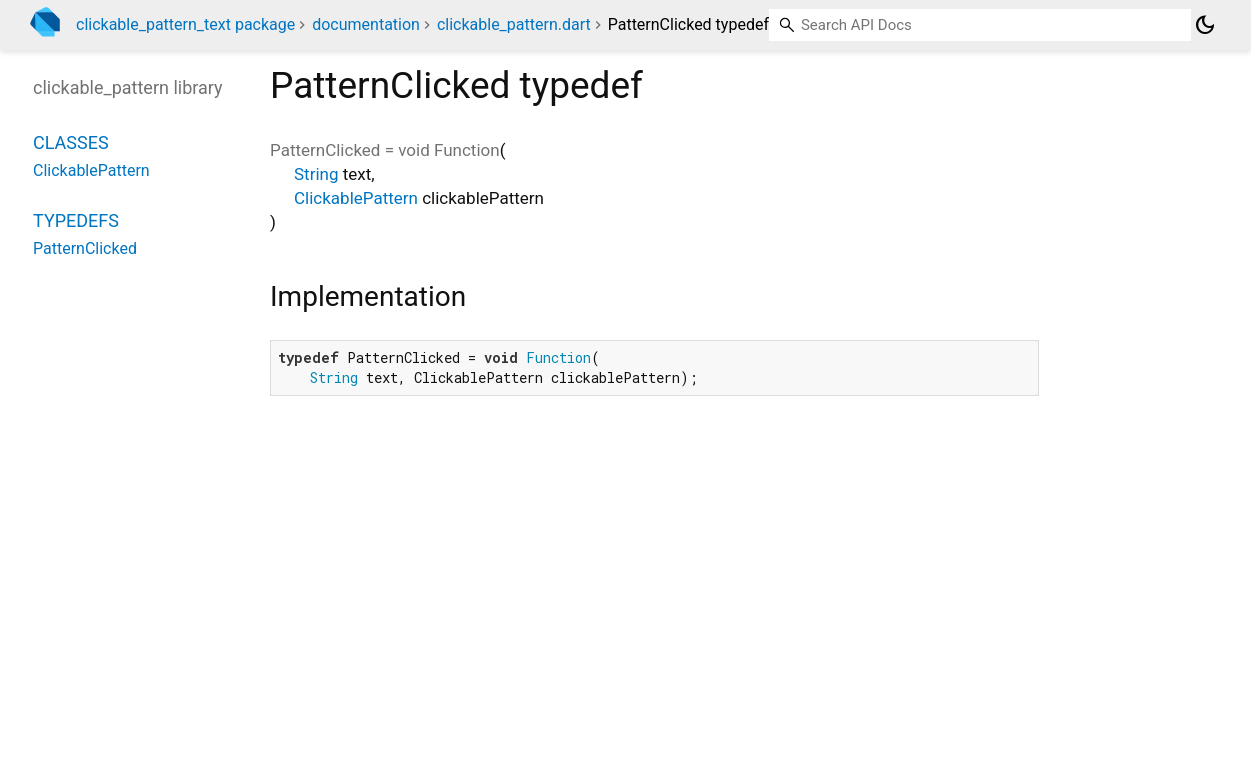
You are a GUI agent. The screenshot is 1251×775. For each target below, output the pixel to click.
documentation (366, 24)
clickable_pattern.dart (514, 24)
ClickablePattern (356, 198)
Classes (71, 142)
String (316, 174)
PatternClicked (85, 248)
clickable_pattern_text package (185, 24)
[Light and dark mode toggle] (1205, 25)
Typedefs (76, 220)
